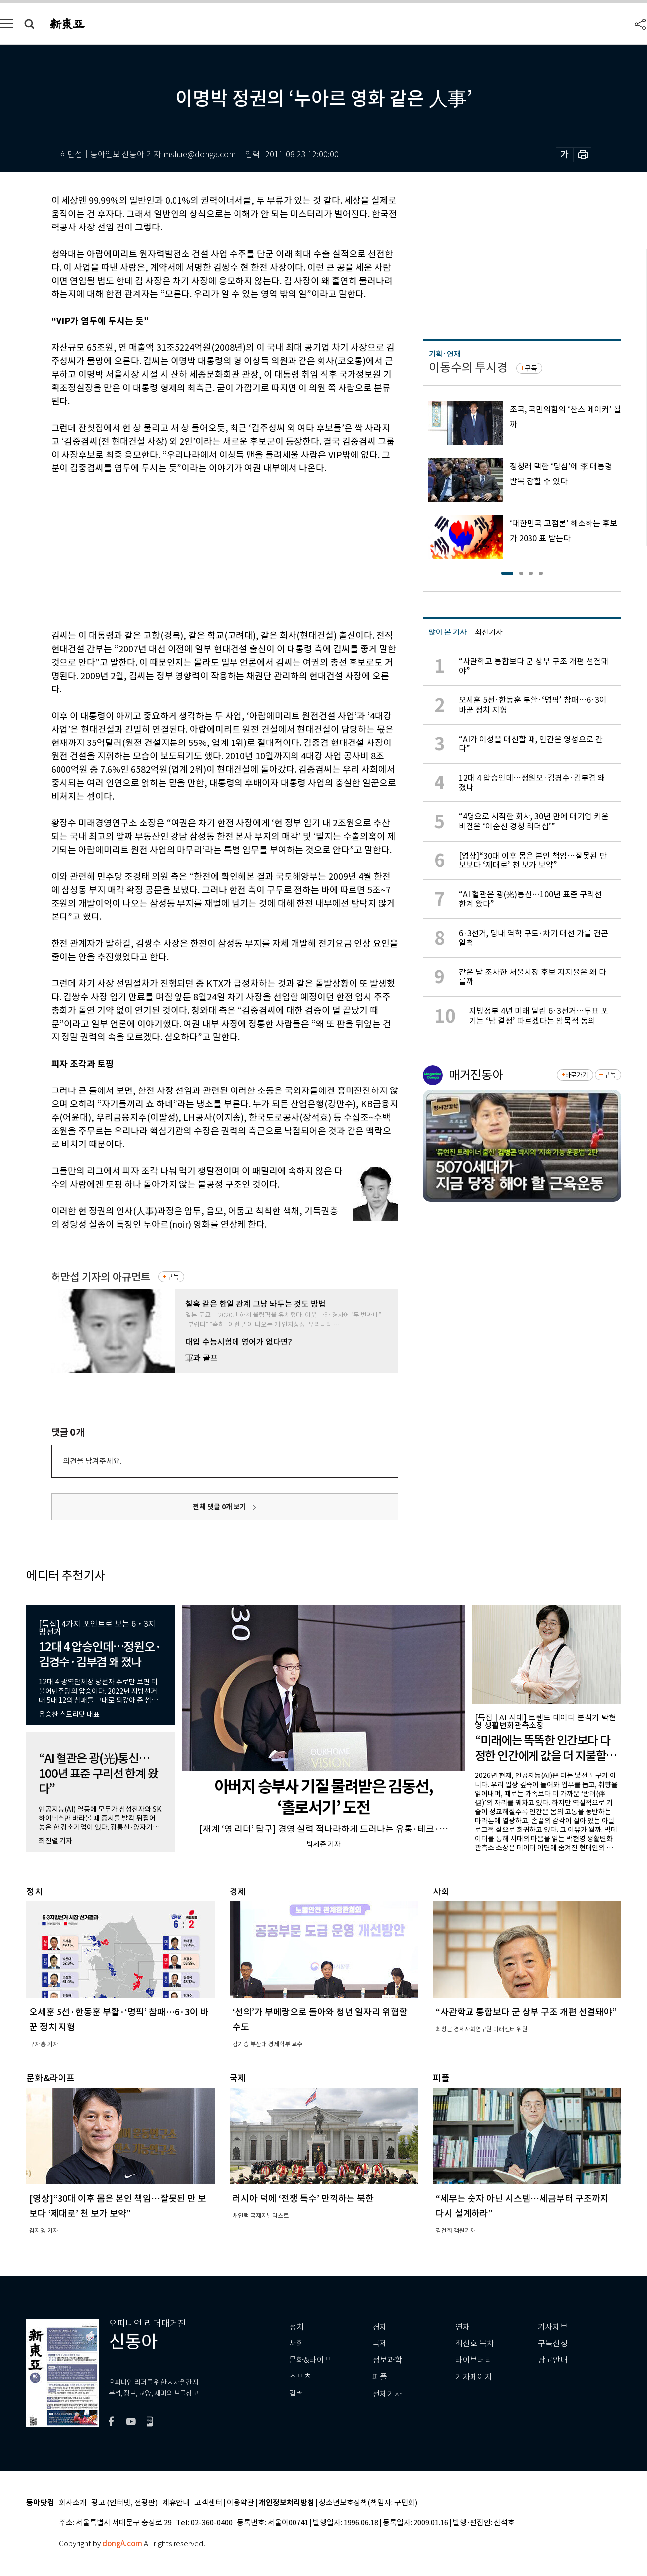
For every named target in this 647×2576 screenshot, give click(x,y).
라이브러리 (473, 2360)
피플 (379, 2377)
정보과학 (387, 2360)
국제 (379, 2343)
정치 (296, 2327)
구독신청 (553, 2343)
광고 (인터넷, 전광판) (124, 2503)
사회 (296, 2343)
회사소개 (73, 2503)
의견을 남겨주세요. (92, 1461)
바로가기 (576, 1075)
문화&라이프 (310, 2360)
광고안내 (553, 2360)
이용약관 (240, 2503)
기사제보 (553, 2327)
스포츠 (300, 2377)
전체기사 (387, 2394)
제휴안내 (176, 2503)
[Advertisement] (200, 550)
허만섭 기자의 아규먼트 (100, 1277)
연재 (462, 2327)
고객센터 (208, 2503)
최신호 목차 (474, 2343)
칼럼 (296, 2394)
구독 (173, 1276)
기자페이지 (473, 2377)
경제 (379, 2327)
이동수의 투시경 (468, 367)
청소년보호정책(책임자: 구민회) (368, 2503)
